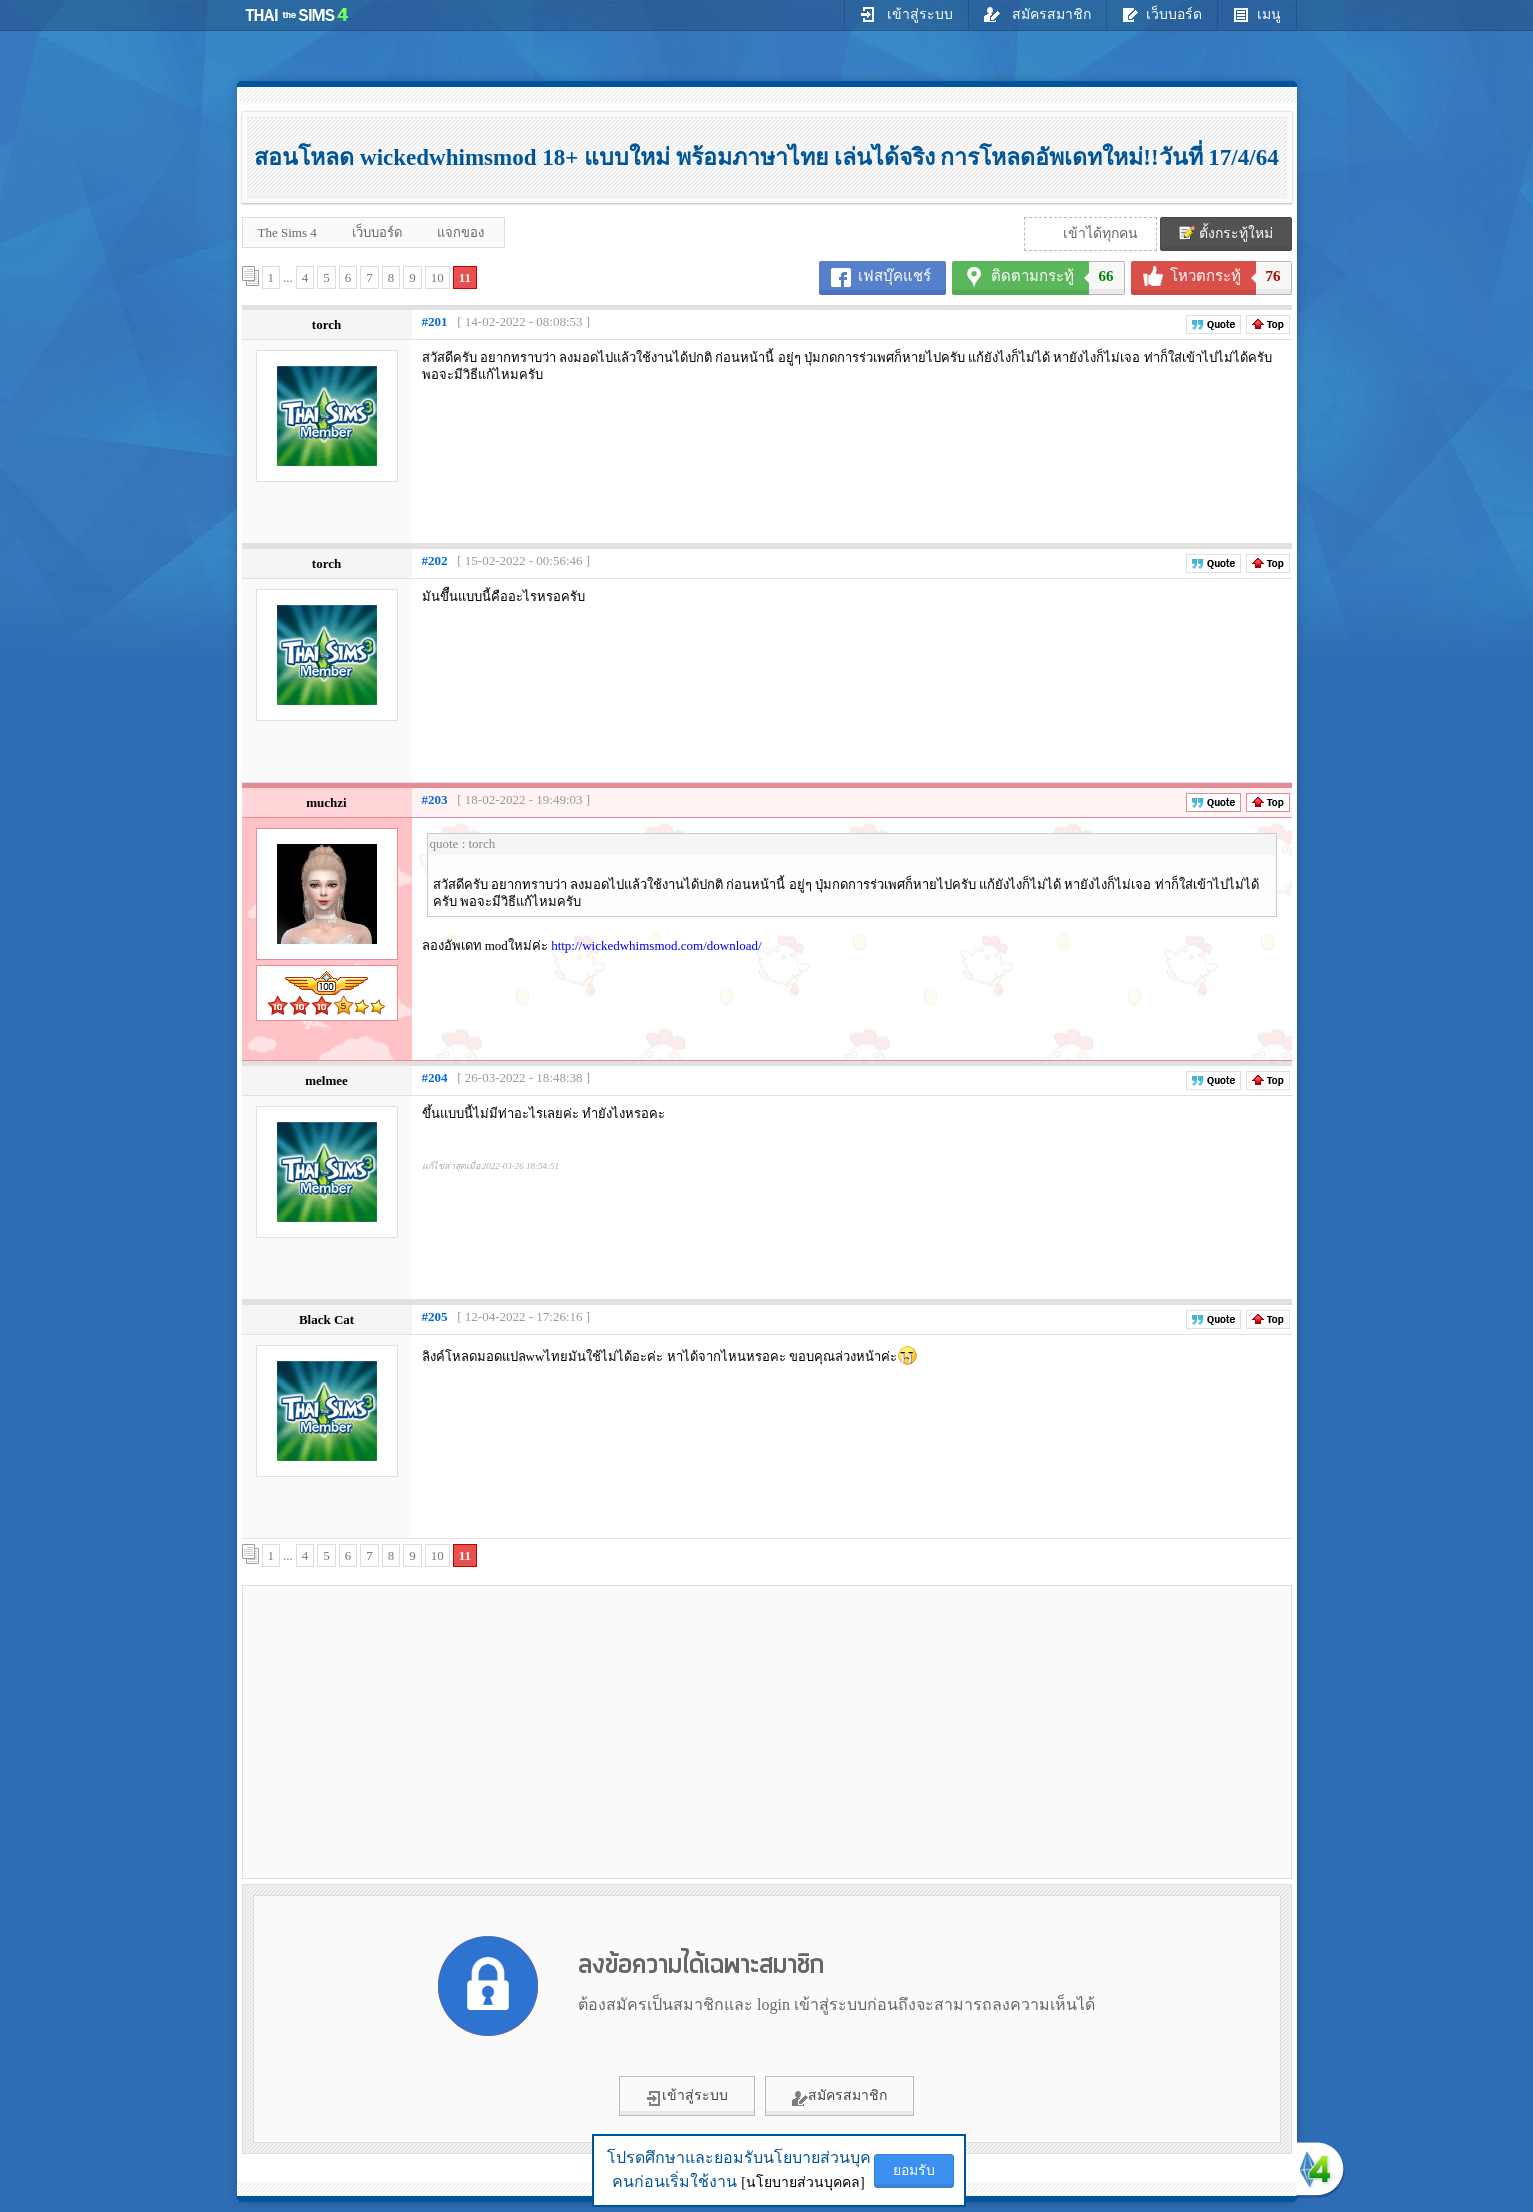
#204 (435, 1077)
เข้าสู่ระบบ (907, 14)
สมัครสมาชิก (1037, 14)
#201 (435, 321)
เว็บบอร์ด (1162, 14)
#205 (435, 1316)
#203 (435, 799)
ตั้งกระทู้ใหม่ (1226, 233)
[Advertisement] (417, 1731)
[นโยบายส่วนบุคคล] (802, 2182)
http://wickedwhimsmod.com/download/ (656, 945)
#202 (435, 560)
